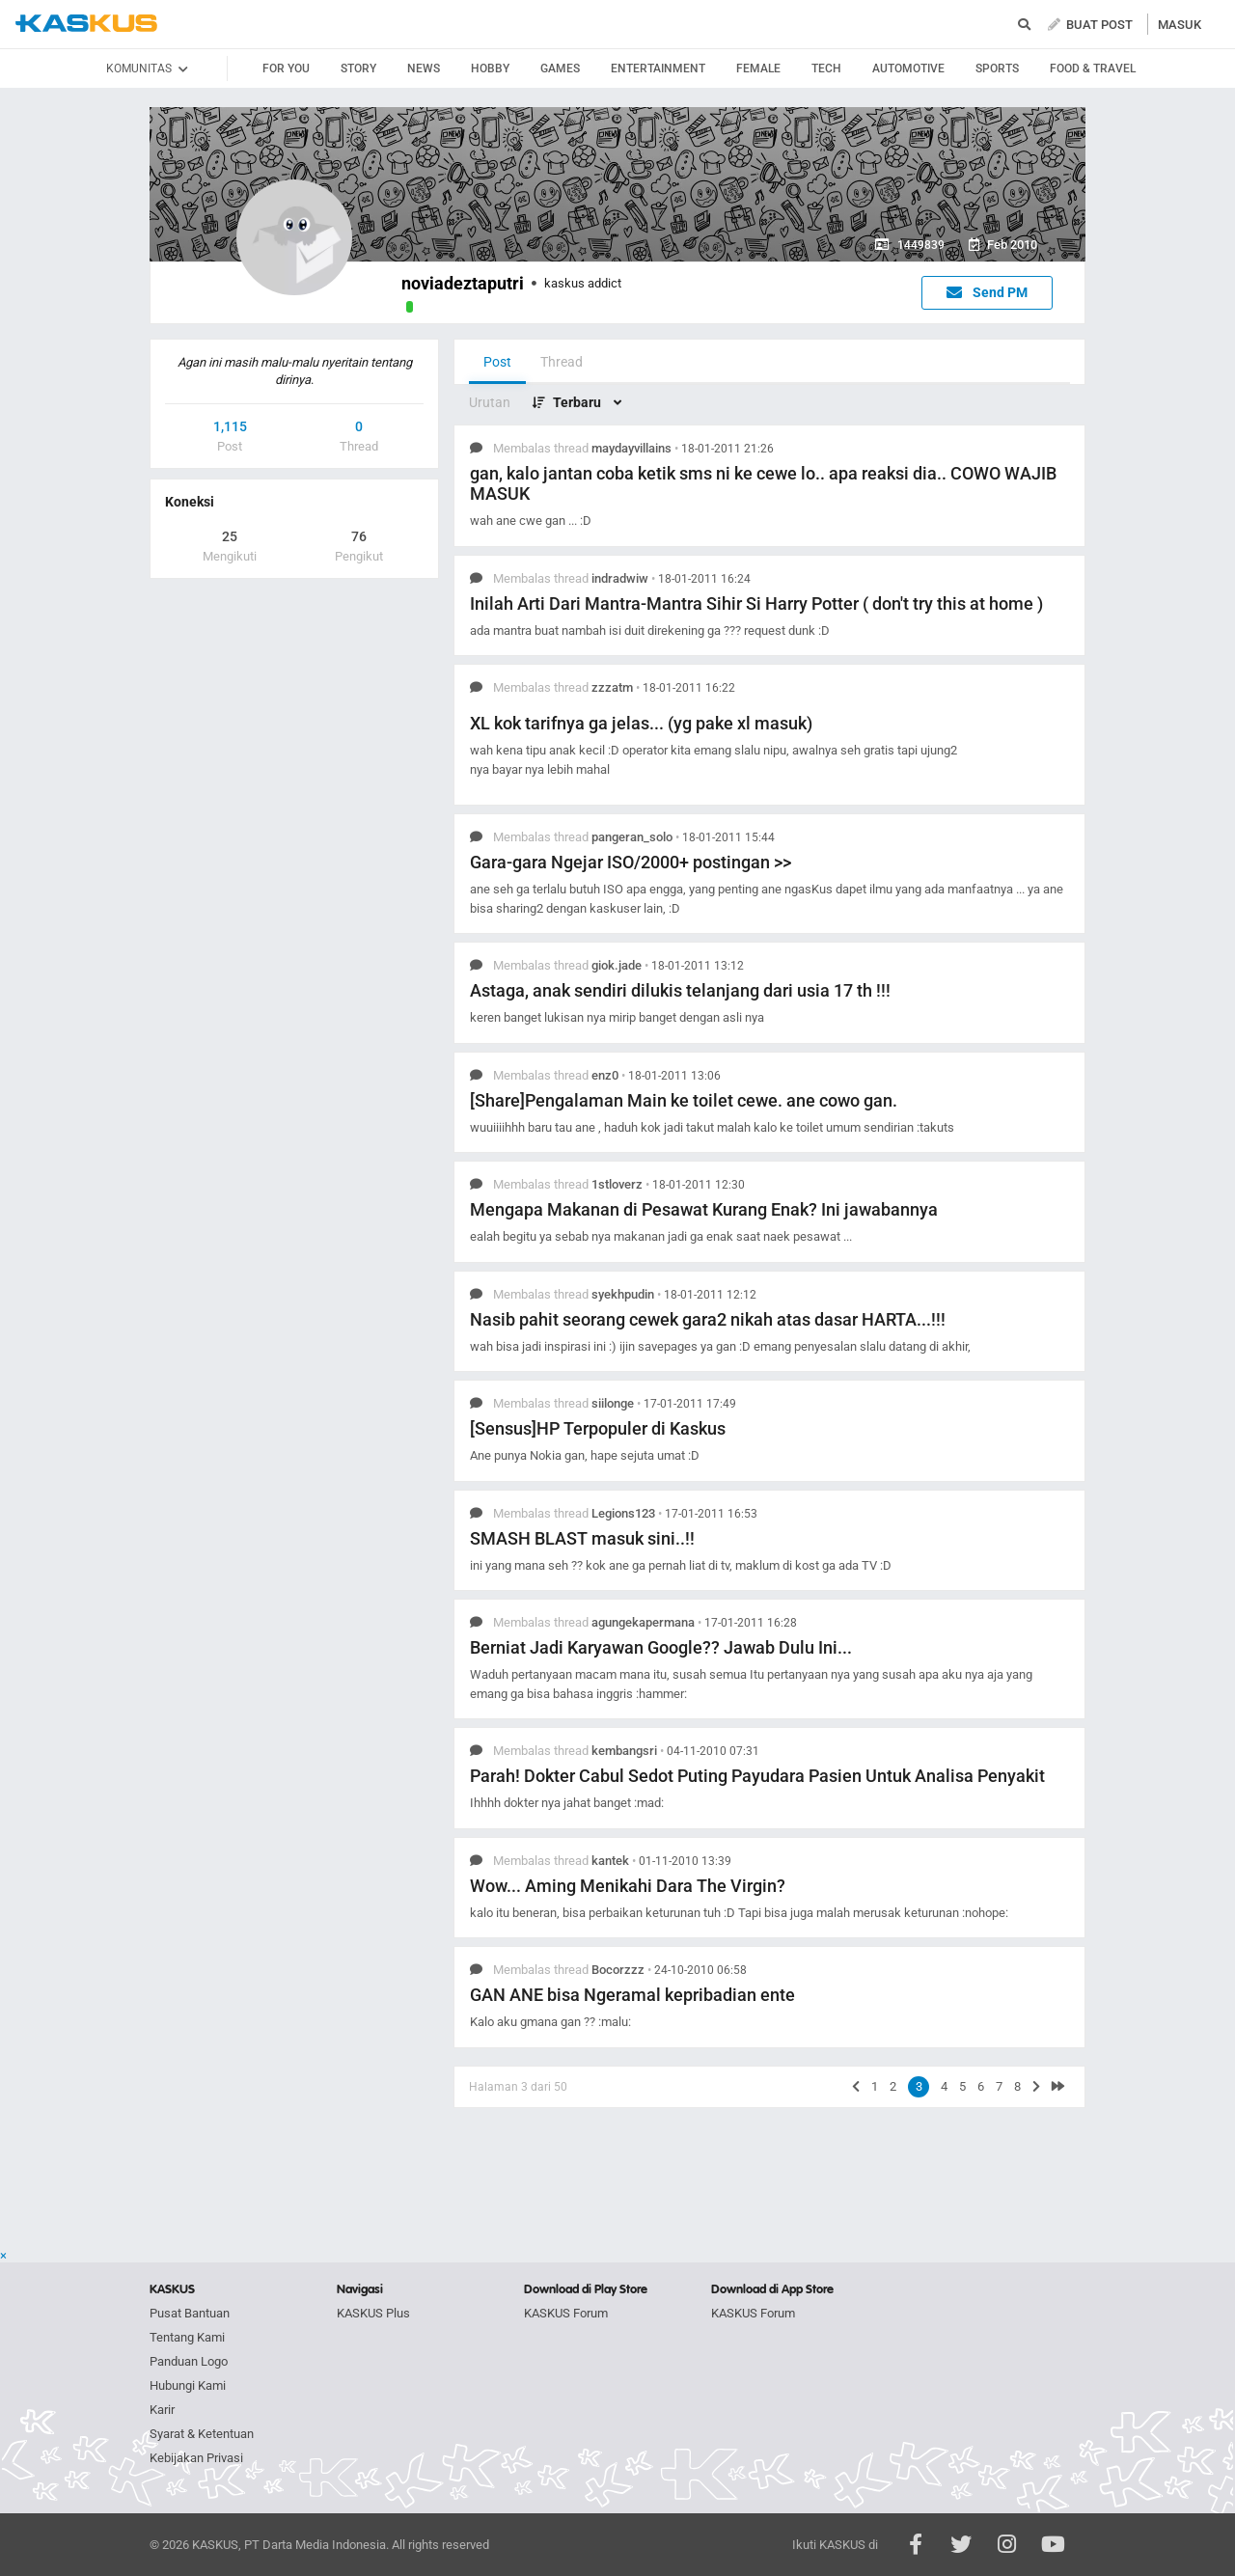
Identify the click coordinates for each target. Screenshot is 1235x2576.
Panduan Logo (189, 2361)
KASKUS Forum (566, 2313)
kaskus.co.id (86, 23)
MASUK (1179, 24)
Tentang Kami (187, 2337)
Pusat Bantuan (190, 2313)
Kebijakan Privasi (196, 2458)
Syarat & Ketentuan (202, 2433)
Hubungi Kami (188, 2385)
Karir (162, 2409)
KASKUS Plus (373, 2313)
